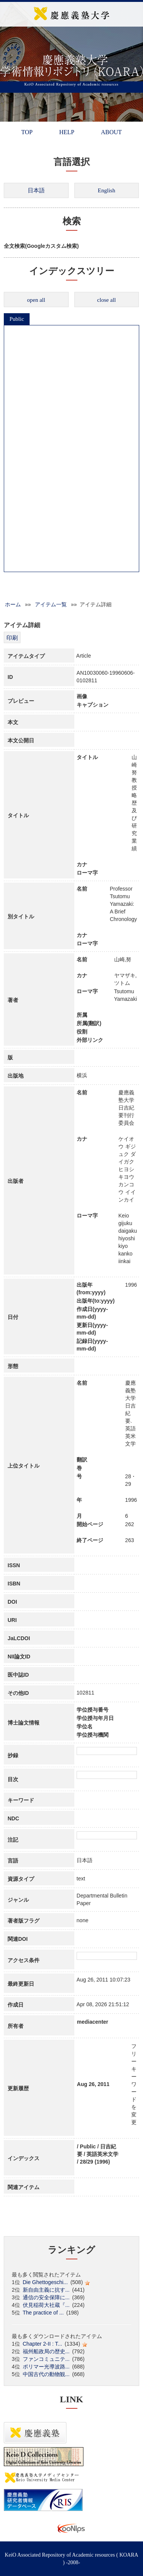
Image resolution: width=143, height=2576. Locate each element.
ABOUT (111, 132)
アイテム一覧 (51, 604)
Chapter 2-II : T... (42, 2344)
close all (106, 300)
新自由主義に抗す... (46, 2290)
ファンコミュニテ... (46, 2359)
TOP (27, 132)
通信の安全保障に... (46, 2297)
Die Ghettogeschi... (45, 2282)
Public (16, 319)
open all (36, 300)
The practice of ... (43, 2313)
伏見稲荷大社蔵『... (46, 2305)
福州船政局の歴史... (46, 2351)
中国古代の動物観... (46, 2374)
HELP (66, 132)
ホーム (13, 604)
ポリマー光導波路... (46, 2367)
